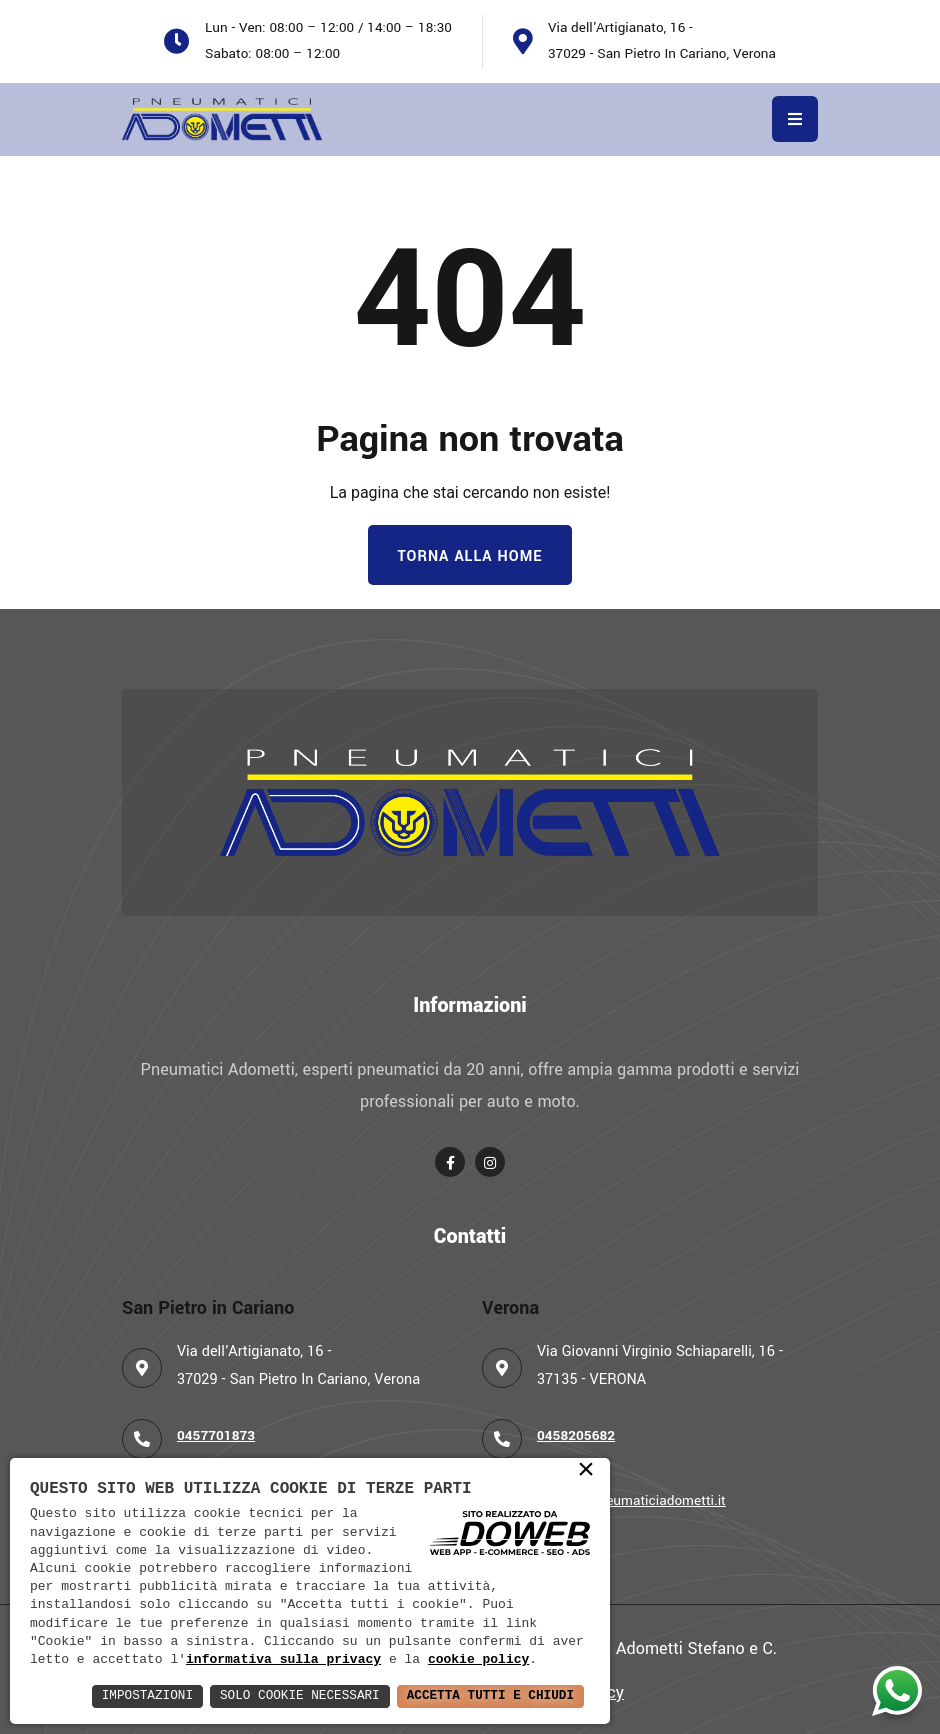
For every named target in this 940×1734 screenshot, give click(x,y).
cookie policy (478, 1659)
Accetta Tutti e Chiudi (481, 1695)
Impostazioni (108, 1695)
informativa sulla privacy (283, 1659)
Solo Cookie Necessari (274, 1695)
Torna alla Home (470, 556)
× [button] (586, 1470)
